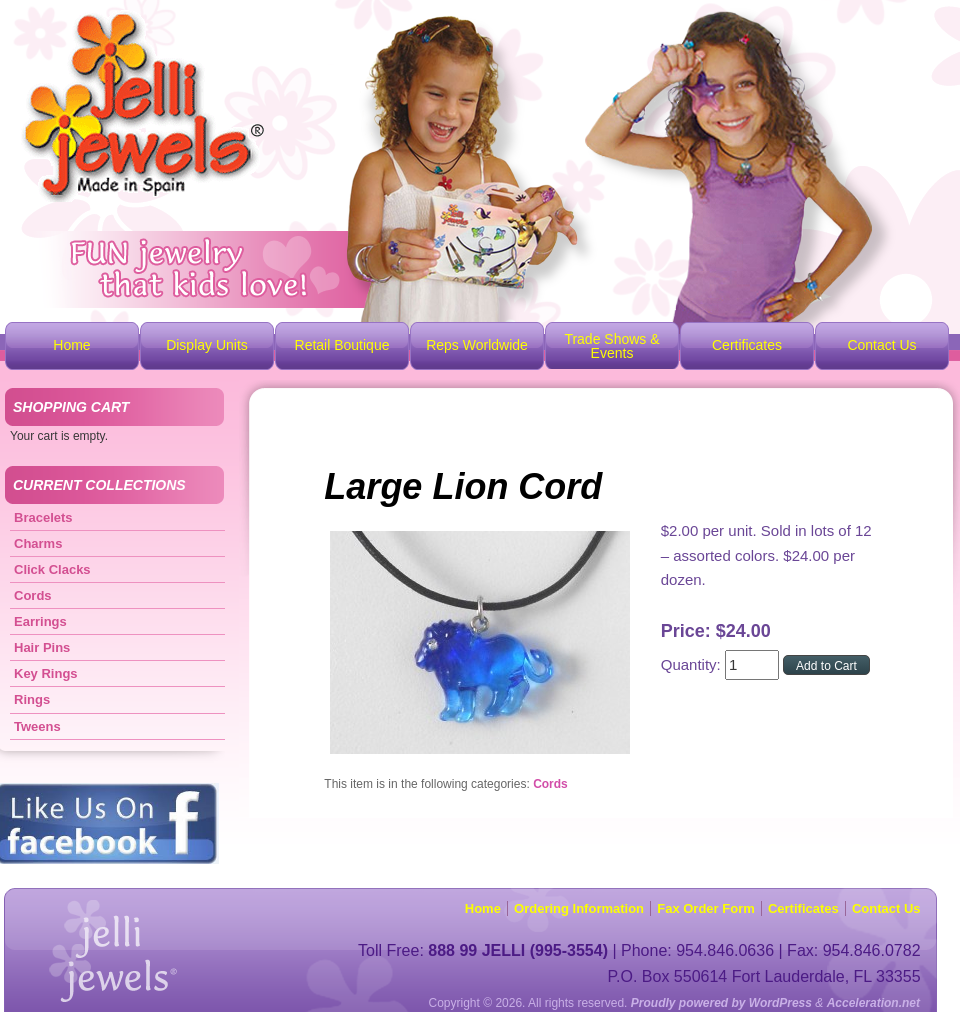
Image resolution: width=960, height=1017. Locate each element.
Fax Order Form (706, 908)
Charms (38, 543)
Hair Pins (42, 647)
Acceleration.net (873, 1003)
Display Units (207, 345)
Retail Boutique (342, 345)
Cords (550, 784)
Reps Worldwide (477, 345)
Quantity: (693, 664)
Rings (32, 699)
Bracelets (43, 517)
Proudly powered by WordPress (721, 1003)
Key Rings (46, 673)
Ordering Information (579, 908)
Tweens (37, 726)
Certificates (747, 345)
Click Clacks (52, 569)
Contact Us (881, 345)
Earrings (40, 621)
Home (71, 345)
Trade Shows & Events (611, 346)
